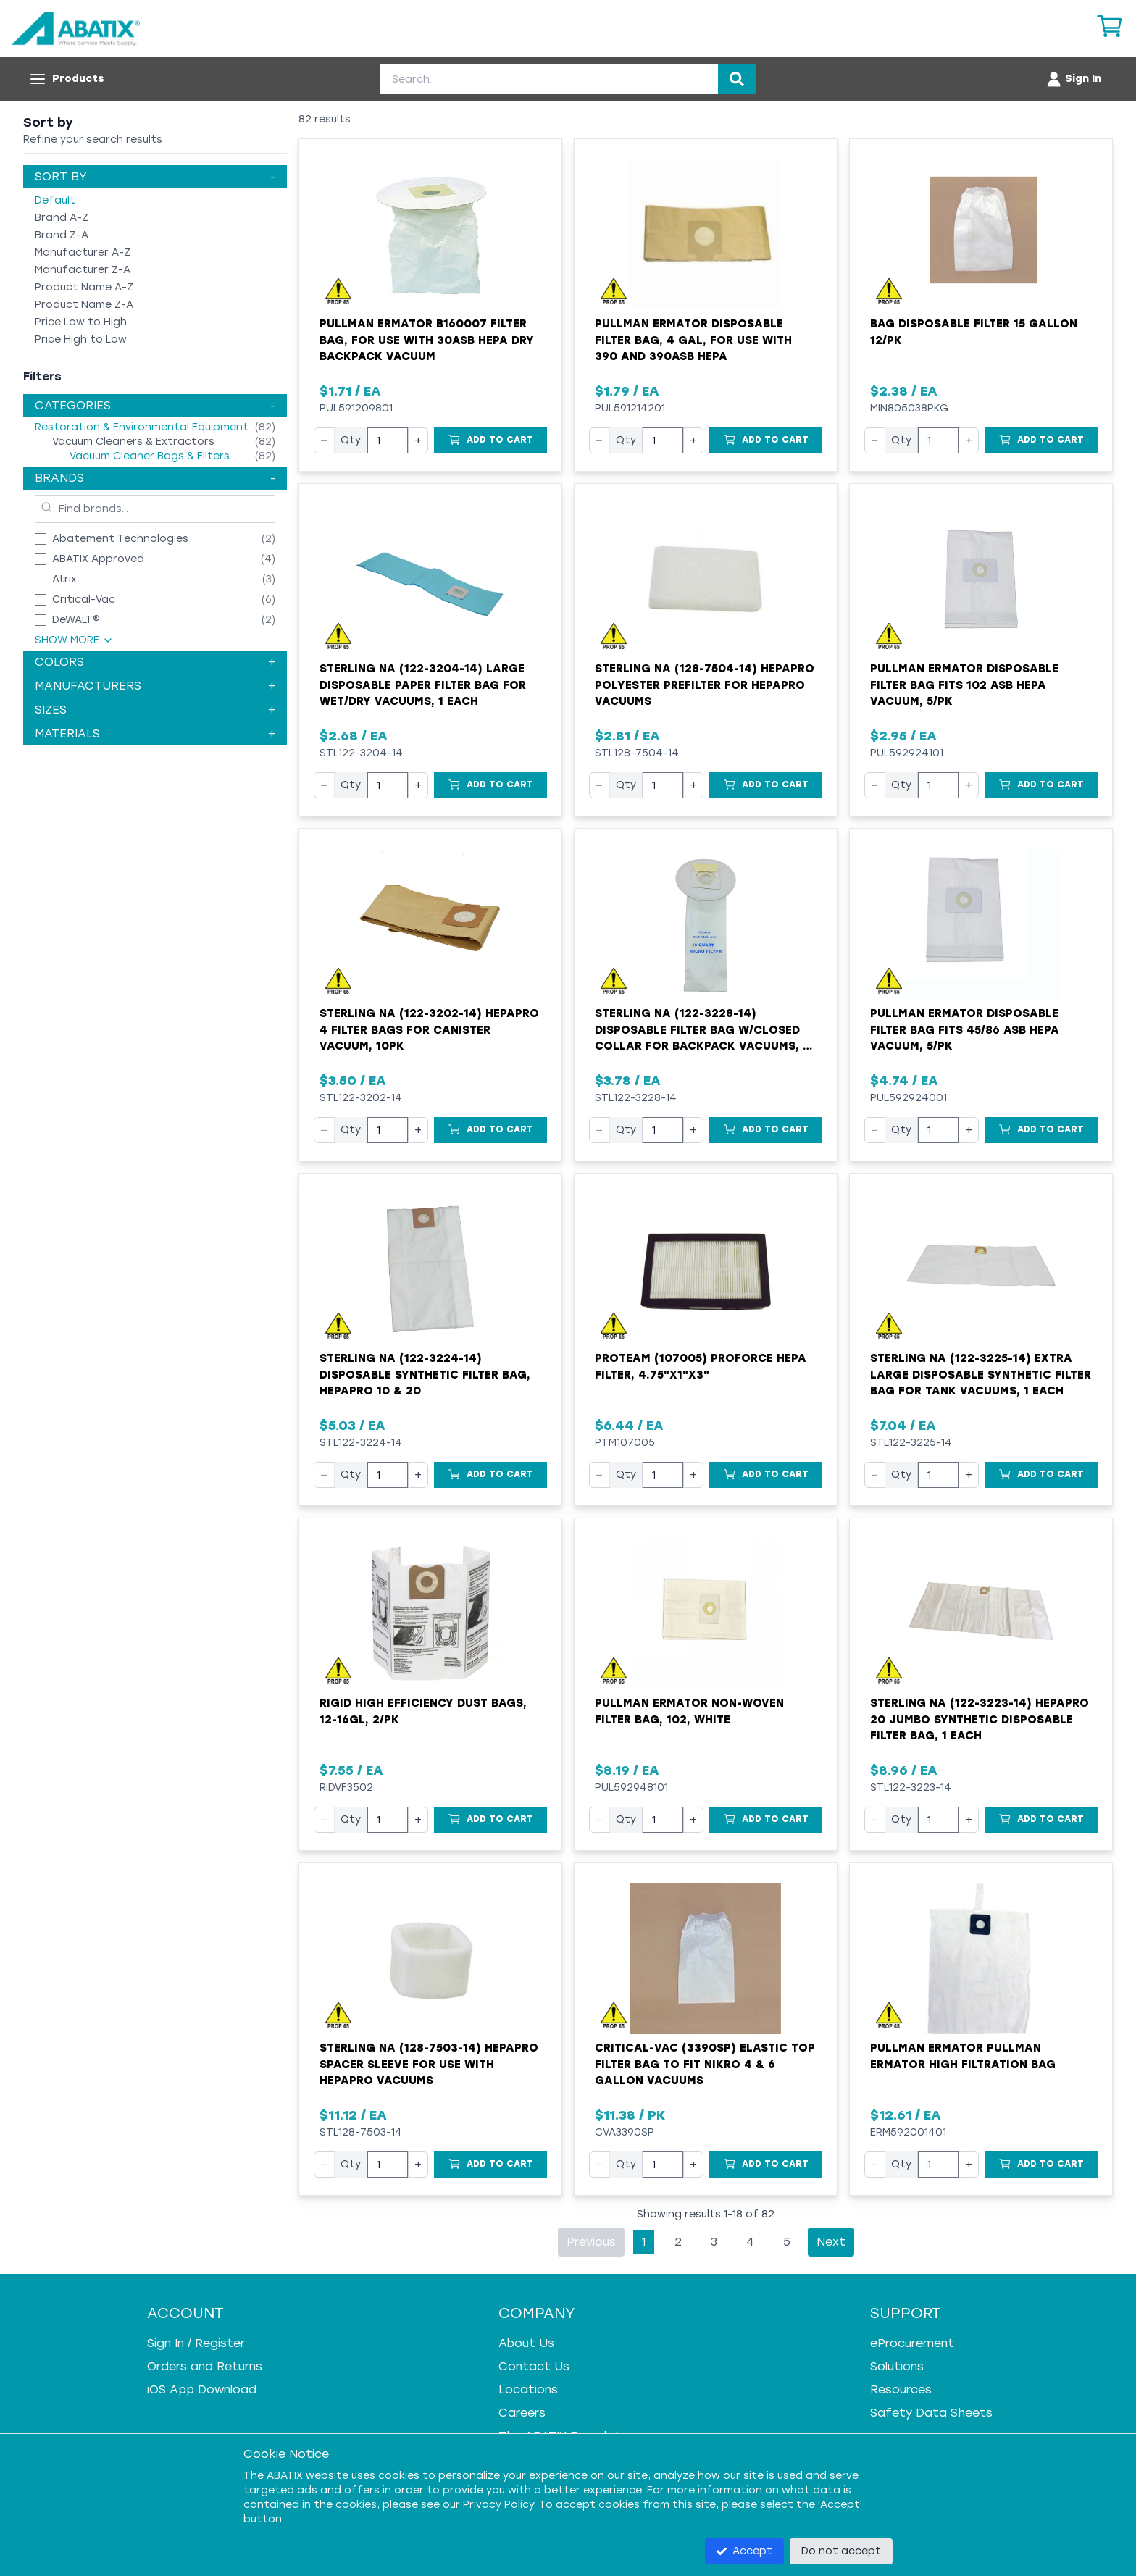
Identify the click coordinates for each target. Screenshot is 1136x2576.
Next (830, 2242)
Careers (522, 2413)
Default (55, 200)
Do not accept (841, 2551)
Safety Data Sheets (931, 2413)
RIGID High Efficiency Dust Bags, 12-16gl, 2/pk (423, 1711)
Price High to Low (81, 339)
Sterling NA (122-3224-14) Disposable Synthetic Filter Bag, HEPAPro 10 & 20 (425, 1374)
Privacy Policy (498, 2504)
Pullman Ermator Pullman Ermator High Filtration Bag (963, 2056)
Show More (74, 640)
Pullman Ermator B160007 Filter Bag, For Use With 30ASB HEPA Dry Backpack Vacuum (427, 340)
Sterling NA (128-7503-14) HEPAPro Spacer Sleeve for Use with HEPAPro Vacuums (429, 2064)
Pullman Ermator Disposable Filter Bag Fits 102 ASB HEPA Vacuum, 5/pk (964, 685)
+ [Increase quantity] (418, 440)
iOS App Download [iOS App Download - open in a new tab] (201, 2389)
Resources (901, 2389)
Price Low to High (81, 322)
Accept (744, 2551)
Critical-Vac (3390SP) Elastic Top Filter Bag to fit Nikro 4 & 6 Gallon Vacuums (705, 2064)
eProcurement (912, 2343)
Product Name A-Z (84, 287)
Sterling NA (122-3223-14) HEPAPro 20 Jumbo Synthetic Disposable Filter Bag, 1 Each (979, 1719)
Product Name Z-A (84, 304)
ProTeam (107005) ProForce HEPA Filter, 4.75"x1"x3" (700, 1366)
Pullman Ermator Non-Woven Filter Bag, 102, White (689, 1711)
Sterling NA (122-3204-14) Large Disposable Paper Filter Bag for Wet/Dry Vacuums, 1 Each (423, 685)
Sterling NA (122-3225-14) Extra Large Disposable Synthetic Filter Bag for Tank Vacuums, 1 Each (980, 1374)
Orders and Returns (204, 2366)
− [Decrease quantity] (324, 440)
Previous (591, 2242)
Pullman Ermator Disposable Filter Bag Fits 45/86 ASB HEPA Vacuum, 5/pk (964, 1030)
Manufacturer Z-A (82, 270)
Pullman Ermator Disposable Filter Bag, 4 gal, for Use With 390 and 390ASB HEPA (693, 340)
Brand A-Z (61, 218)
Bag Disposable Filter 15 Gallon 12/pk (973, 332)
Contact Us (533, 2366)
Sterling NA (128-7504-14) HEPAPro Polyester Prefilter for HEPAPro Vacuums (704, 685)
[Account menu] (1073, 79)
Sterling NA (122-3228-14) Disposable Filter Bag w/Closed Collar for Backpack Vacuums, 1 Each (701, 1031)
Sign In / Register (196, 2343)
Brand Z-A (61, 235)
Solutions (897, 2366)
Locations (528, 2389)
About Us (526, 2343)
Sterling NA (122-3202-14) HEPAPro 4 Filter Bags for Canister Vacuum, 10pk (429, 1030)
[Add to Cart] (490, 440)
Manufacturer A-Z (82, 252)
